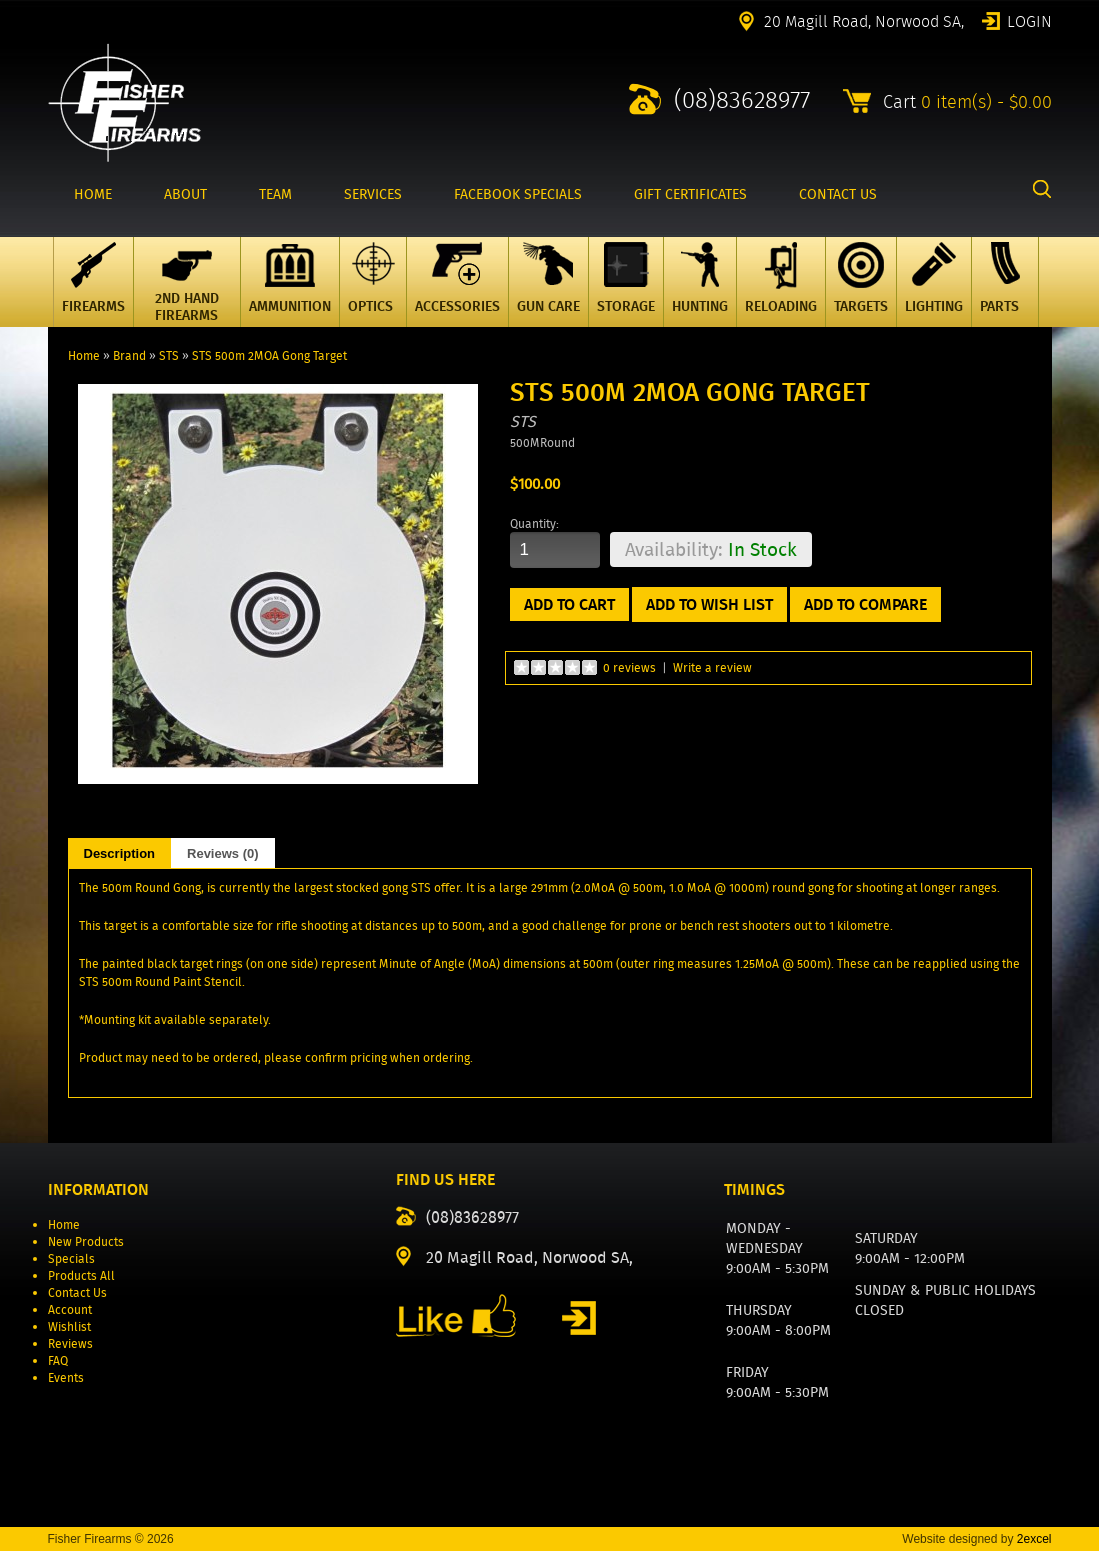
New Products (86, 1241)
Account (70, 1309)
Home (84, 355)
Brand (129, 355)
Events (66, 1377)
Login (1029, 20)
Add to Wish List (709, 604)
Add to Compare (865, 604)
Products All (81, 1275)
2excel (1034, 1539)
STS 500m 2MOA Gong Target (269, 355)
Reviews (70, 1343)
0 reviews (629, 667)
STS (169, 355)
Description (120, 853)
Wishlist (69, 1326)
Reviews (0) (223, 853)
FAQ (58, 1360)
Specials (71, 1258)
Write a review (712, 667)
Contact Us (77, 1292)
